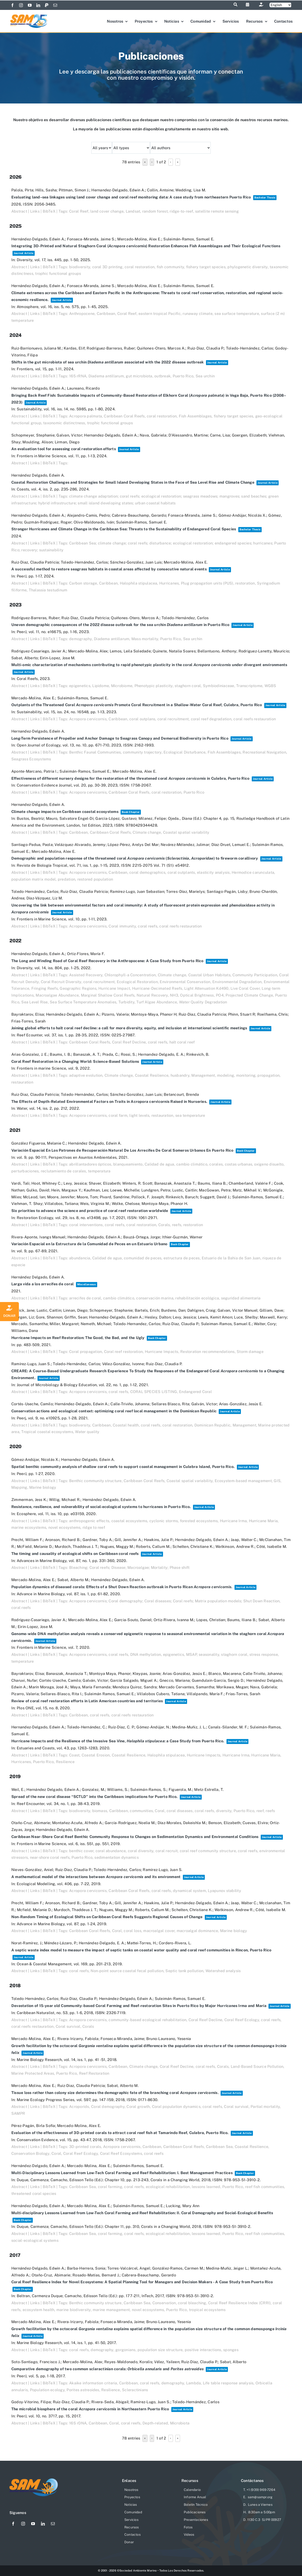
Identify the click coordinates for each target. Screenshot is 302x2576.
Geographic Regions (78, 988)
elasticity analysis (213, 872)
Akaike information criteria (93, 2383)
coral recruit (166, 1851)
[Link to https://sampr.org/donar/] (261, 4)
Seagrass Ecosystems (31, 759)
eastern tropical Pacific (159, 313)
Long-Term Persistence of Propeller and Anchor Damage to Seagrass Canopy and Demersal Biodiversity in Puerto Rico (119, 738)
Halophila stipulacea (138, 583)
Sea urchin (205, 376)
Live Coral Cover (245, 988)
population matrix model (33, 879)
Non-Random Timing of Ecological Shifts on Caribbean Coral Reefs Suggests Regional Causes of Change (107, 1917)
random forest (155, 211)
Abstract (19, 211)
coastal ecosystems (129, 1521)
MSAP (191, 1654)
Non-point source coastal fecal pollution (127, 1971)
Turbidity (126, 1002)
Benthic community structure (95, 1481)
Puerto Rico (183, 376)
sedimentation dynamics (116, 1857)
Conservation (164, 2303)
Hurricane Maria (263, 1521)
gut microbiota (139, 376)
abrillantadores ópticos (90, 1164)
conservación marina (154, 1298)
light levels (139, 1115)
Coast (74, 1755)
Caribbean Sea (219, 2146)
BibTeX (49, 211)
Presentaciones (196, 2520)
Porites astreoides (83, 2390)
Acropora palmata (85, 416)
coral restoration (140, 267)
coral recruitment (173, 719)
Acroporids (79, 2106)
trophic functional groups (58, 273)
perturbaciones (25, 1171)
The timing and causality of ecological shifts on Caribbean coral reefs (75, 1553)
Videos (189, 2534)
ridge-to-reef (181, 211)
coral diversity (141, 1851)
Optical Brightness (197, 995)
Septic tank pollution (184, 1971)
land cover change (107, 211)
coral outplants (181, 872)
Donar (129, 2542)
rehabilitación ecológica (197, 1298)
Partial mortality (265, 2106)
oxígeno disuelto (269, 1164)
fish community (170, 267)
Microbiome (121, 686)
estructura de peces (182, 1258)
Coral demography (108, 2106)
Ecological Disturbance (185, 752)
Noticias (130, 2504)
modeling (225, 1075)
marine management (111, 2310)
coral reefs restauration (254, 719)
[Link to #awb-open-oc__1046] (235, 4)
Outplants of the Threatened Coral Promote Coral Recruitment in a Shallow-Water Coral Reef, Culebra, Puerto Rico (136, 705)
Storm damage (250, 1351)
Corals (164, 1225)
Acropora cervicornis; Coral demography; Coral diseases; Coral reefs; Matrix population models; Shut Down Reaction (174, 1601)
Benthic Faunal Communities (95, 752)
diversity (223, 1811)
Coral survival (68, 2026)
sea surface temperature (236, 313)
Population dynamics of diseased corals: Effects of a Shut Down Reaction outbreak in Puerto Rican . (121, 1587)
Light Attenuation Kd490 (206, 988)
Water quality (87, 1432)
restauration (22, 1082)
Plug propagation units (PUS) (207, 583)
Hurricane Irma (233, 1521)
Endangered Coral (195, 1391)
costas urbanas (238, 1164)
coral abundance (111, 1851)
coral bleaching (192, 2303)
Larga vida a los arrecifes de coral (42, 1284)
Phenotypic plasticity (153, 686)
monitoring (246, 1075)
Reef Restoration (94, 2073)
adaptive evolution (85, 1075)
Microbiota (179, 2423)
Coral (159, 1811)
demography (80, 639)
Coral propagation (85, 1351)
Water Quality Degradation (203, 1002)
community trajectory (142, 752)
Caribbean (106, 313)
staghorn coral (188, 686)
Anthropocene (82, 313)
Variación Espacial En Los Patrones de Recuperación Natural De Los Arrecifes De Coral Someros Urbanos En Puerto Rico (122, 1150)
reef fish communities (264, 2186)
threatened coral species (33, 2193)
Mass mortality (144, 639)
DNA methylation (145, 1654)
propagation (268, 1075)
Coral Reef (78, 211)
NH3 (174, 995)
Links (35, 211)
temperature (22, 1661)
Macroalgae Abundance (57, 995)
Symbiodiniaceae (218, 686)
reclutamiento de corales (63, 1171)
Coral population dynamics (176, 2106)
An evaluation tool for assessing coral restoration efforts (63, 449)
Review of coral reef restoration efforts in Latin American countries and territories (87, 1701)
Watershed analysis (223, 1971)
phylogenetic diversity (247, 267)
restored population (95, 879)
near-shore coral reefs (50, 1857)
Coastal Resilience (151, 1075)
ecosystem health (39, 2310)
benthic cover (81, 1851)
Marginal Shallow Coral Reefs (108, 995)
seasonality (209, 1654)
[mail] (55, 5)
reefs (176, 1225)
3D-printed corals (85, 2146)
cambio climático (191, 1164)
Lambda (193, 2383)
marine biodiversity (73, 2310)
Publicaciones (195, 2512)
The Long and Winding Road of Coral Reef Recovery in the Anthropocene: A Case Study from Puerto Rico (107, 961)
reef (260, 1811)
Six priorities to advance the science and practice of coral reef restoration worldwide (89, 1210)
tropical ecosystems (207, 2310)
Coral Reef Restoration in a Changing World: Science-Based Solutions (75, 1061)
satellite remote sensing (217, 211)
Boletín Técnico (196, 2504)
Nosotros (131, 2490)
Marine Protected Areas (32, 2073)
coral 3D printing (107, 267)
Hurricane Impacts (161, 1351)
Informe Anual (195, 2497)
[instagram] (21, 5)
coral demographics (147, 872)
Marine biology (42, 1487)
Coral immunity (122, 926)
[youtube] (30, 5)
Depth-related (155, 2423)
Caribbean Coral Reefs (124, 416)
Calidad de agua (159, 1164)
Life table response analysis (228, 2383)
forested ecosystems (199, 1521)
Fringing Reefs (44, 988)
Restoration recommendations (207, 1351)
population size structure (160, 2350)
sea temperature (190, 1115)
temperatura (99, 1171)
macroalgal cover (159, 1931)
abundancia (79, 1258)
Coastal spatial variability (186, 832)
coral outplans (142, 719)
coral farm (118, 1115)
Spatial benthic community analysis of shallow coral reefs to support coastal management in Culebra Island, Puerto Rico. (123, 1466)
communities (141, 1811)
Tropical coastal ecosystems (47, 1432)
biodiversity (79, 267)
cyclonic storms (163, 1521)
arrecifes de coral (85, 1298)
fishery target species (206, 267)
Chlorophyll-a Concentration (130, 975)
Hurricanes (169, 583)
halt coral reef (182, 1042)
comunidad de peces (142, 1258)
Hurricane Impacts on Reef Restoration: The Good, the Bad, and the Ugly (78, 1337)
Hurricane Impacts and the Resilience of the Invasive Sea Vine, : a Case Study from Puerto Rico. (117, 1741)
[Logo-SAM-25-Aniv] (28, 15)
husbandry (180, 1075)
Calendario (192, 2490)
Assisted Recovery (85, 975)
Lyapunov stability (224, 1890)
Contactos (132, 2534)
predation (66, 879)
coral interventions (86, 1225)
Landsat (133, 211)
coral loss (132, 1931)
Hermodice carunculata (253, 872)
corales (216, 1164)
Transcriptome (249, 686)
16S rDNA (78, 2423)
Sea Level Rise (34, 1002)
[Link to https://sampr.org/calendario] (247, 4)
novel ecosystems (64, 1527)
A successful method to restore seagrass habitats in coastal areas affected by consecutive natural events (109, 569)
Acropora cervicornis (88, 719)
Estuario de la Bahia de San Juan (231, 1258)
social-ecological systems (35, 2240)
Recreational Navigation (264, 752)
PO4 (220, 995)
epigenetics (79, 686)
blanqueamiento (128, 1164)
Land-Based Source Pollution (257, 2066)
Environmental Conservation (185, 982)
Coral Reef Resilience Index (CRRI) (239, 2303)
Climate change (147, 832)
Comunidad (133, 2512)
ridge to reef (94, 1527)
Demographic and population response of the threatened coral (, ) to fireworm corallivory (134, 858)
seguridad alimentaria (241, 1298)
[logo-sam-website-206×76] (33, 2480)
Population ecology (47, 2390)
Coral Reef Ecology (241, 2020)
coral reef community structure (208, 1851)
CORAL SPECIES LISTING (153, 1391)
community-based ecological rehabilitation (147, 2020)
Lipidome (100, 686)
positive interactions (203, 2350)
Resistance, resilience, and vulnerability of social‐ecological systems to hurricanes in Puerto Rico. (101, 1506)
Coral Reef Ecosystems (121, 2153)
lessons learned (206, 2186)
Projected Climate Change (249, 995)
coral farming (110, 2186)
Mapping (19, 1487)
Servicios (131, 2520)
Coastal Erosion (96, 1755)
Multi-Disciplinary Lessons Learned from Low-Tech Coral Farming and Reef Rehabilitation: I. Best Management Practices (122, 2173)
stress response (263, 1654)
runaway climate (198, 313)
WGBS (270, 686)
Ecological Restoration (137, 982)
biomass (99, 1811)
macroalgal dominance (197, 1931)
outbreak (162, 376)
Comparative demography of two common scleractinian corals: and (107, 2369)
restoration (245, 583)
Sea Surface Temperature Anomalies (83, 1002)
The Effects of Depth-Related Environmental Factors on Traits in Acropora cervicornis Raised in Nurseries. (109, 1101)
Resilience (65, 1762)
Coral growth (138, 2106)
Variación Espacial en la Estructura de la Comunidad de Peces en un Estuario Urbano (89, 1244)
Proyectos (132, 2497)
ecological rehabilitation (168, 2186)
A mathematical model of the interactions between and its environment (95, 1877)
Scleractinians (135, 2390)
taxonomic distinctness (64, 423)
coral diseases (180, 1811)
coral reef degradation (211, 719)
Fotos (188, 2527)
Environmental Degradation (237, 982)
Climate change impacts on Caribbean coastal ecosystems (64, 811)
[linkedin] (38, 5)
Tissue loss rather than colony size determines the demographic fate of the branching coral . (114, 2092)
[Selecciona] (280, 5)
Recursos (131, 2527)
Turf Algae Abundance (156, 1002)
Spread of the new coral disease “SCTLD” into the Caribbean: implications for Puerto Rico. (94, 1796)
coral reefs (147, 926)
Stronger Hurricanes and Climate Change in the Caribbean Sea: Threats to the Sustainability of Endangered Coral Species (123, 529)
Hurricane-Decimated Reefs (157, 988)
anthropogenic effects (89, 1521)
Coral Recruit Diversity (61, 982)
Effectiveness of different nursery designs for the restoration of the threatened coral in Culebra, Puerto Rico (130, 778)
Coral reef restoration (123, 1351)
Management (203, 1075)
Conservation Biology (30, 2153)
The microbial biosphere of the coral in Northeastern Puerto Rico (90, 2409)
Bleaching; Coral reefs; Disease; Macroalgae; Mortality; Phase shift (129, 1567)
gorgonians (125, 2350)
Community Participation (254, 975)
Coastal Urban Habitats (209, 975)
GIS (277, 1481)
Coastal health (126, 1425)
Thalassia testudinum (48, 590)
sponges (231, 2350)
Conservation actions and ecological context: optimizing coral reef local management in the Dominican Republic (114, 1411)
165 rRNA (77, 376)
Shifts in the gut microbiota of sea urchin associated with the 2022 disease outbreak (107, 362)
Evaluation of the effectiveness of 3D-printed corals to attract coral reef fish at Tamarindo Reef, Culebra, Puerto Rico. (120, 2133)
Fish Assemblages (195, 416)
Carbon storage (83, 583)
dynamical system (189, 1890)
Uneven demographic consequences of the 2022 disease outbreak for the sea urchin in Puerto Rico (120, 624)
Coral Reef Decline (129, 1042)
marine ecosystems (28, 1527)
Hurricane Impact (114, 988)
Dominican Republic (212, 1425)
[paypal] (47, 5)
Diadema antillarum (106, 376)
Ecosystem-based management (243, 1481)
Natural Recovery (152, 995)
